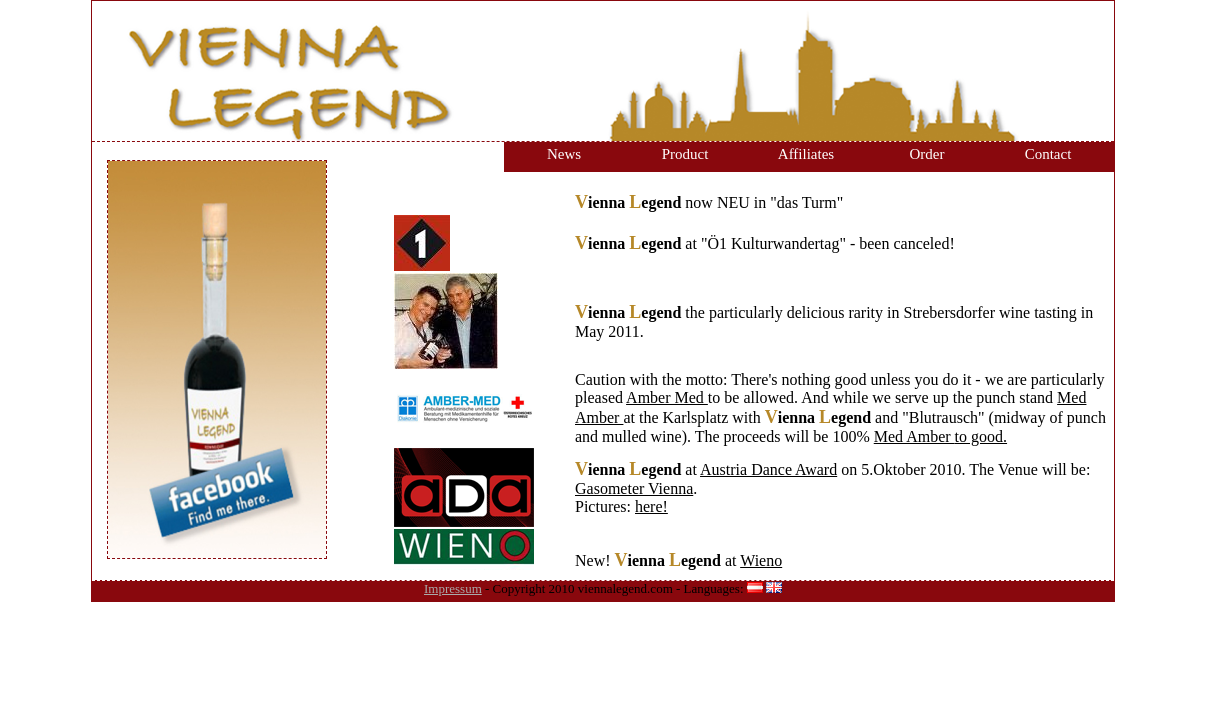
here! (651, 506)
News (564, 154)
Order (927, 154)
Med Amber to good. (940, 436)
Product (685, 154)
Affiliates (806, 154)
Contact (1048, 154)
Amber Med (667, 397)
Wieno (761, 560)
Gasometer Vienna (634, 488)
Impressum (453, 588)
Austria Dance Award (768, 469)
